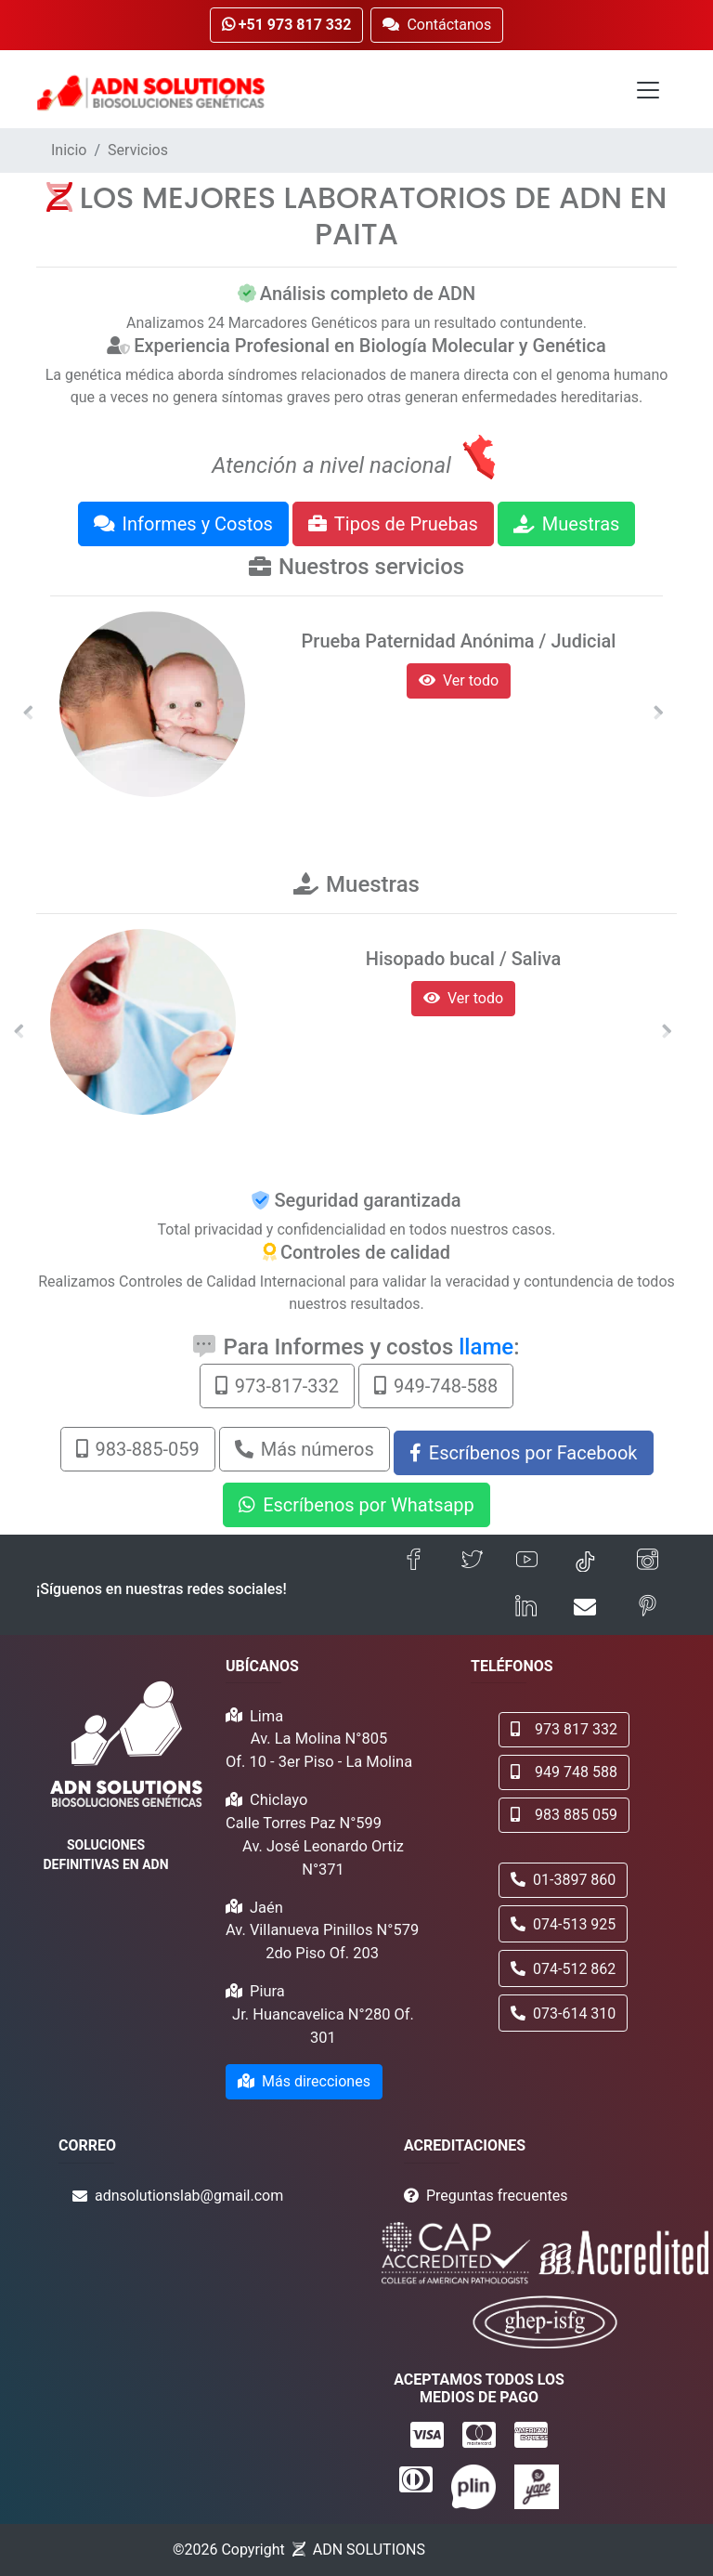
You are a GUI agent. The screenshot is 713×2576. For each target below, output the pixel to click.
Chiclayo (278, 1800)
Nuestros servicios (371, 567)
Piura (267, 1991)
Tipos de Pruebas (393, 524)
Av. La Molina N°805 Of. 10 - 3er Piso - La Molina (319, 1750)
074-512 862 (563, 1969)
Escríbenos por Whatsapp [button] (356, 1505)
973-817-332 (277, 1386)
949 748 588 (564, 1772)
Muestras (566, 524)
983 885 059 (564, 1815)
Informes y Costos (183, 524)
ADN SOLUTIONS (369, 2549)
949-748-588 (436, 1386)
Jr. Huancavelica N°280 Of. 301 (323, 2026)
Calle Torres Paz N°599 (304, 1823)
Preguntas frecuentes (496, 2195)
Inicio (68, 150)
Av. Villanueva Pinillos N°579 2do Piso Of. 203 (322, 1941)
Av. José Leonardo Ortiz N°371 (323, 1857)
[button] (27, 712)
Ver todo (459, 680)
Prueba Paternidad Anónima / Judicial (459, 641)
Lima (266, 1716)
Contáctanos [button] (436, 24)
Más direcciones (304, 2081)
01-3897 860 (563, 1880)
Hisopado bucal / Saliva (464, 959)
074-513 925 (563, 1924)
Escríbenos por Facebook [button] (523, 1453)
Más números (304, 1449)
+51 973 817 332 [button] (287, 24)
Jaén (266, 1907)
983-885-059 (138, 1449)
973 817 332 (564, 1729)
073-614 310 (563, 2013)
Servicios (138, 150)
